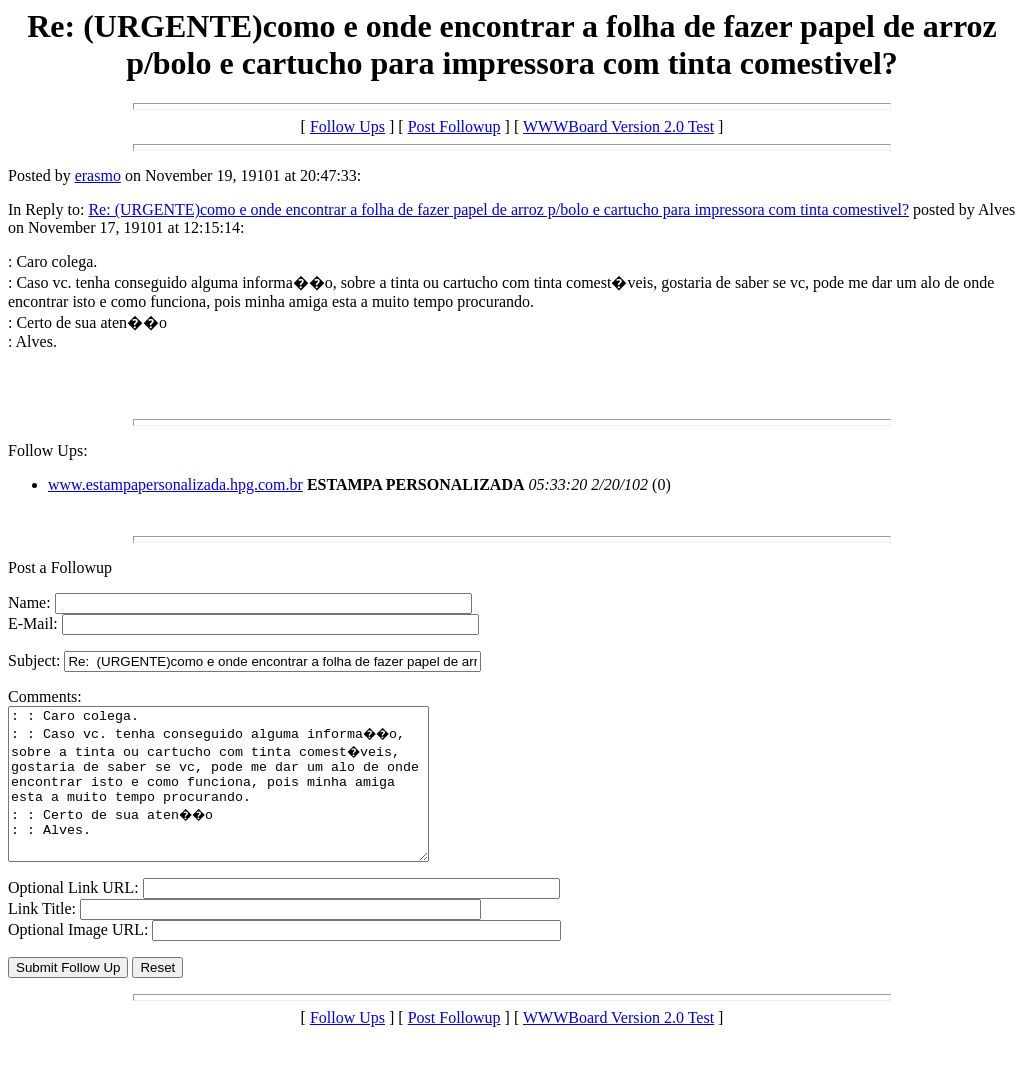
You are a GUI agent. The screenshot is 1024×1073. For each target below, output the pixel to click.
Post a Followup (60, 567)
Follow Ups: (48, 450)
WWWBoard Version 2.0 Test (618, 126)
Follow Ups (347, 126)
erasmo (98, 175)
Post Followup (454, 126)
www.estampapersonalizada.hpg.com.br (175, 484)
